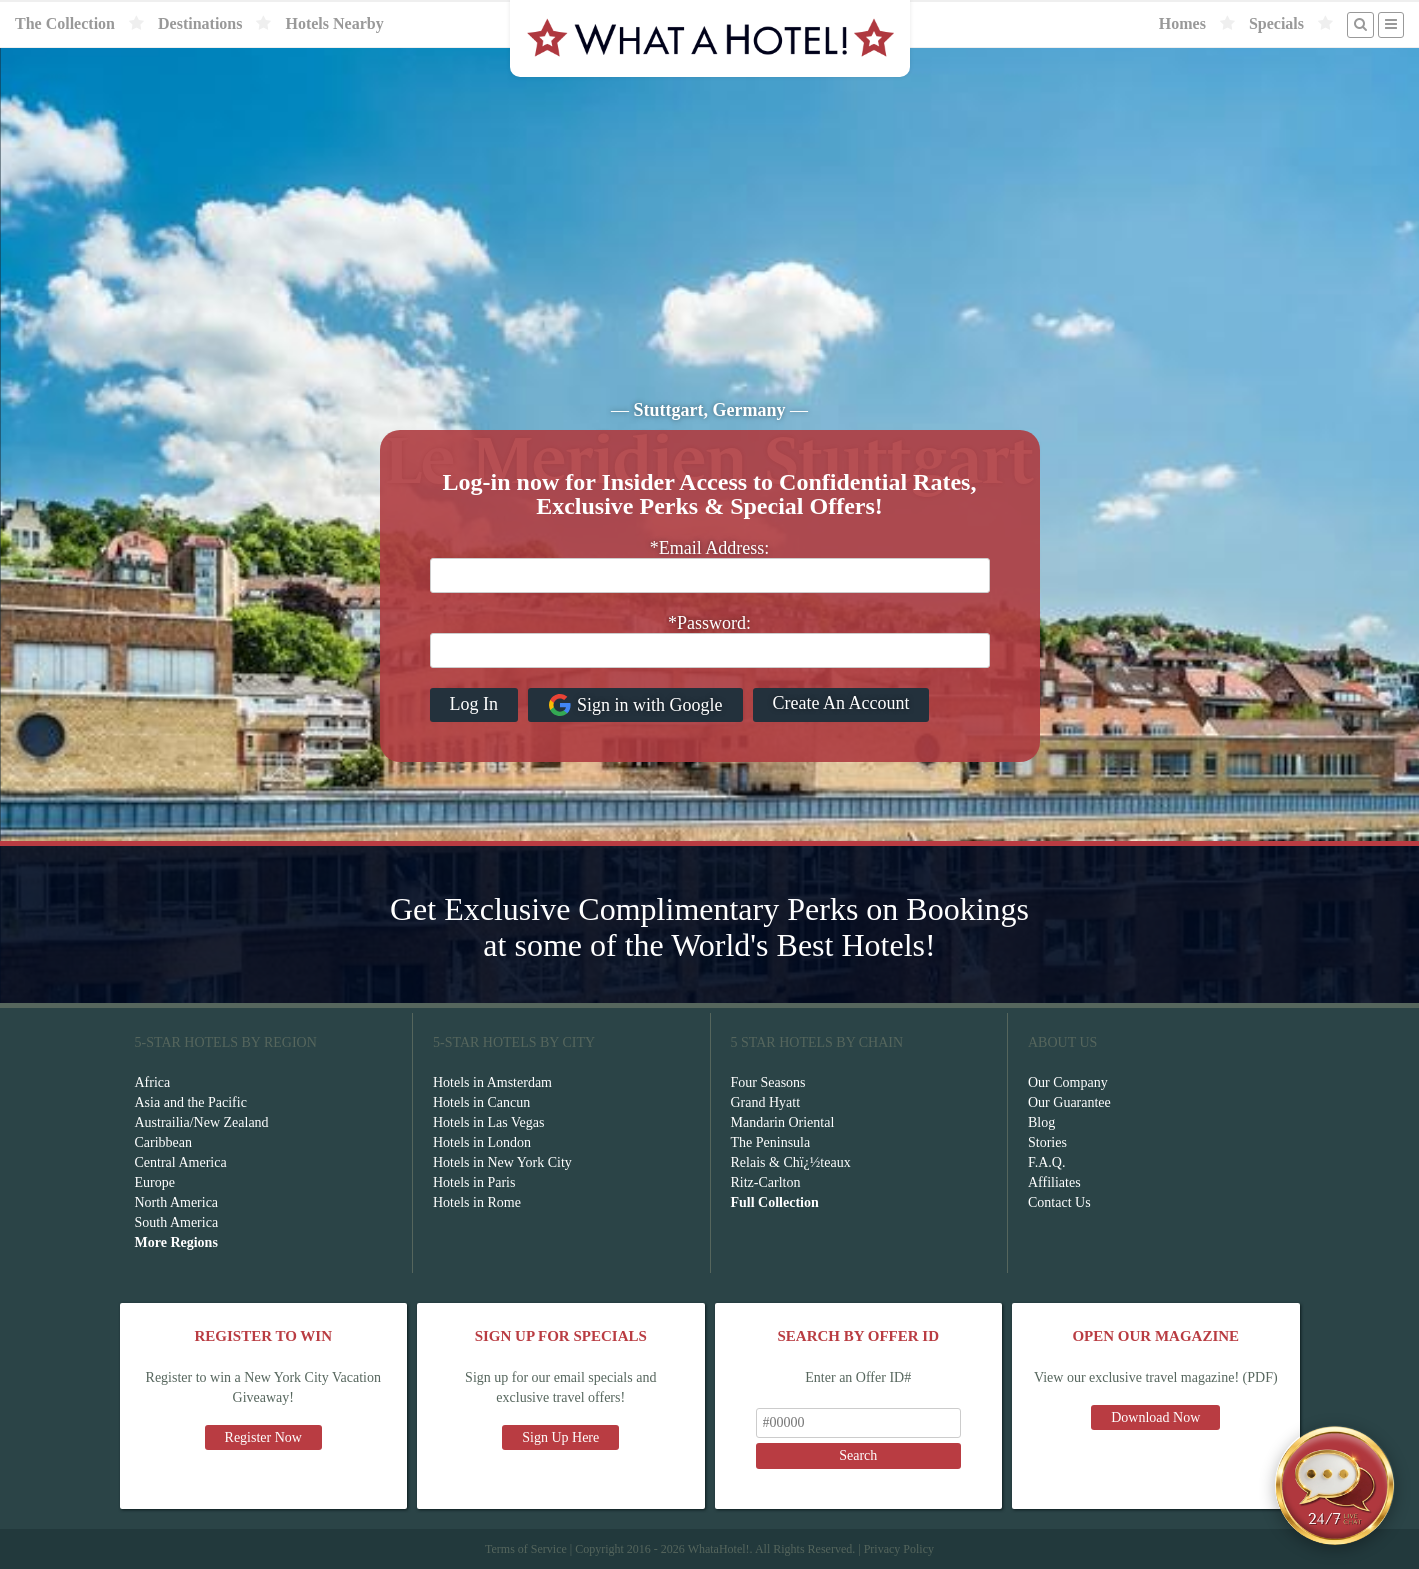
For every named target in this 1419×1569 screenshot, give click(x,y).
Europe (155, 1182)
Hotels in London (482, 1142)
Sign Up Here (560, 1437)
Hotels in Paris (474, 1182)
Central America (181, 1162)
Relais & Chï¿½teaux (791, 1162)
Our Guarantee (1069, 1102)
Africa (153, 1082)
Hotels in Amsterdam (492, 1082)
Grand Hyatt (766, 1102)
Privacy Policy (899, 1549)
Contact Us (1059, 1202)
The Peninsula (771, 1142)
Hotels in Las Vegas (488, 1122)
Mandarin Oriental (783, 1122)
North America (177, 1202)
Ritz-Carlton (766, 1182)
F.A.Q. (1046, 1162)
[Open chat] (1335, 1485)
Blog (1041, 1122)
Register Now (263, 1437)
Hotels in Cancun (481, 1102)
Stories (1047, 1142)
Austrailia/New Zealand (202, 1122)
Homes (1182, 23)
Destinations (200, 23)
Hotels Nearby (334, 23)
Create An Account (841, 703)
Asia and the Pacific (191, 1102)
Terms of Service (526, 1549)
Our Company (1068, 1082)
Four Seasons (768, 1082)
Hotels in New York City (502, 1162)
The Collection (65, 23)
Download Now (1155, 1417)
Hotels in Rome (477, 1202)
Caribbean (164, 1142)
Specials (1276, 23)
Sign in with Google (635, 705)
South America (177, 1222)
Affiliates (1054, 1182)
